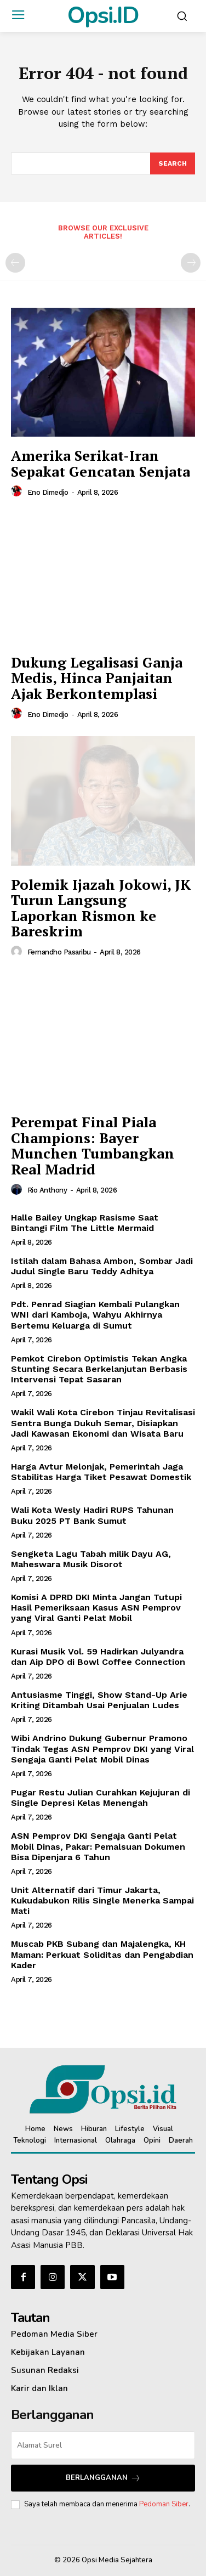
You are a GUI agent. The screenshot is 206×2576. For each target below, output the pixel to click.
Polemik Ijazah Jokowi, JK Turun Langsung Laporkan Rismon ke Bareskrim (101, 908)
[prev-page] (15, 263)
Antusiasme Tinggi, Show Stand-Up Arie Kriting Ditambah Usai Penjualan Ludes (99, 1700)
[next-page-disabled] (191, 263)
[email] (103, 2445)
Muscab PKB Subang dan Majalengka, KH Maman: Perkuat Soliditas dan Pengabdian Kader (102, 1954)
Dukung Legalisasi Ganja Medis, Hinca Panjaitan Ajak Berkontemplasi (96, 678)
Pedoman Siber (163, 2504)
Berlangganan (103, 2478)
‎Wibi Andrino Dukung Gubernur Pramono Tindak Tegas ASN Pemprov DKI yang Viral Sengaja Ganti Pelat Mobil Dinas (102, 1748)
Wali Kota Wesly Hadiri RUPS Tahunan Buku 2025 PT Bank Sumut (92, 1515)
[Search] (172, 163)
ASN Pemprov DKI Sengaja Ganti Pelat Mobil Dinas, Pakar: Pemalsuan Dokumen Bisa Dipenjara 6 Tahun (98, 1846)
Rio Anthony (47, 1190)
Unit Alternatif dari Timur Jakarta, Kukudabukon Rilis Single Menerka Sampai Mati (102, 1900)
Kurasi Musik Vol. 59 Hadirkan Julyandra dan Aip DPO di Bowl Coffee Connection (98, 1656)
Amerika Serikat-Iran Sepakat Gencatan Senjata (100, 463)
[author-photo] (18, 491)
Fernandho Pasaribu (59, 952)
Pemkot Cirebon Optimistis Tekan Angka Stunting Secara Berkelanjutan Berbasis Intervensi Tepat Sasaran (99, 1369)
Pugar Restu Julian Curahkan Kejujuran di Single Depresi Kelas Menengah (100, 1797)
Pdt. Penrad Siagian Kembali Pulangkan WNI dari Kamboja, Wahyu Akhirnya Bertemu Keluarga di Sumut (95, 1314)
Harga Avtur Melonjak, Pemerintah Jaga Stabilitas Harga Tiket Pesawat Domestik (101, 1471)
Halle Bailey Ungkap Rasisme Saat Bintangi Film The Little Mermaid (84, 1222)
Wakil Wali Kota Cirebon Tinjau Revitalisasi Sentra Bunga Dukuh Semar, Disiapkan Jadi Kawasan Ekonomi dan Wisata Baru (103, 1422)
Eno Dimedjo (47, 492)
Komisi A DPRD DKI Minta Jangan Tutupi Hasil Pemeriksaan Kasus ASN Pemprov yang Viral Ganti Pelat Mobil (96, 1607)
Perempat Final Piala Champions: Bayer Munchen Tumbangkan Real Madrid (92, 1145)
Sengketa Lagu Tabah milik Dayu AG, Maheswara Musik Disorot (91, 1559)
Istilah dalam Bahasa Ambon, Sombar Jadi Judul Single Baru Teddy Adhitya (102, 1266)
